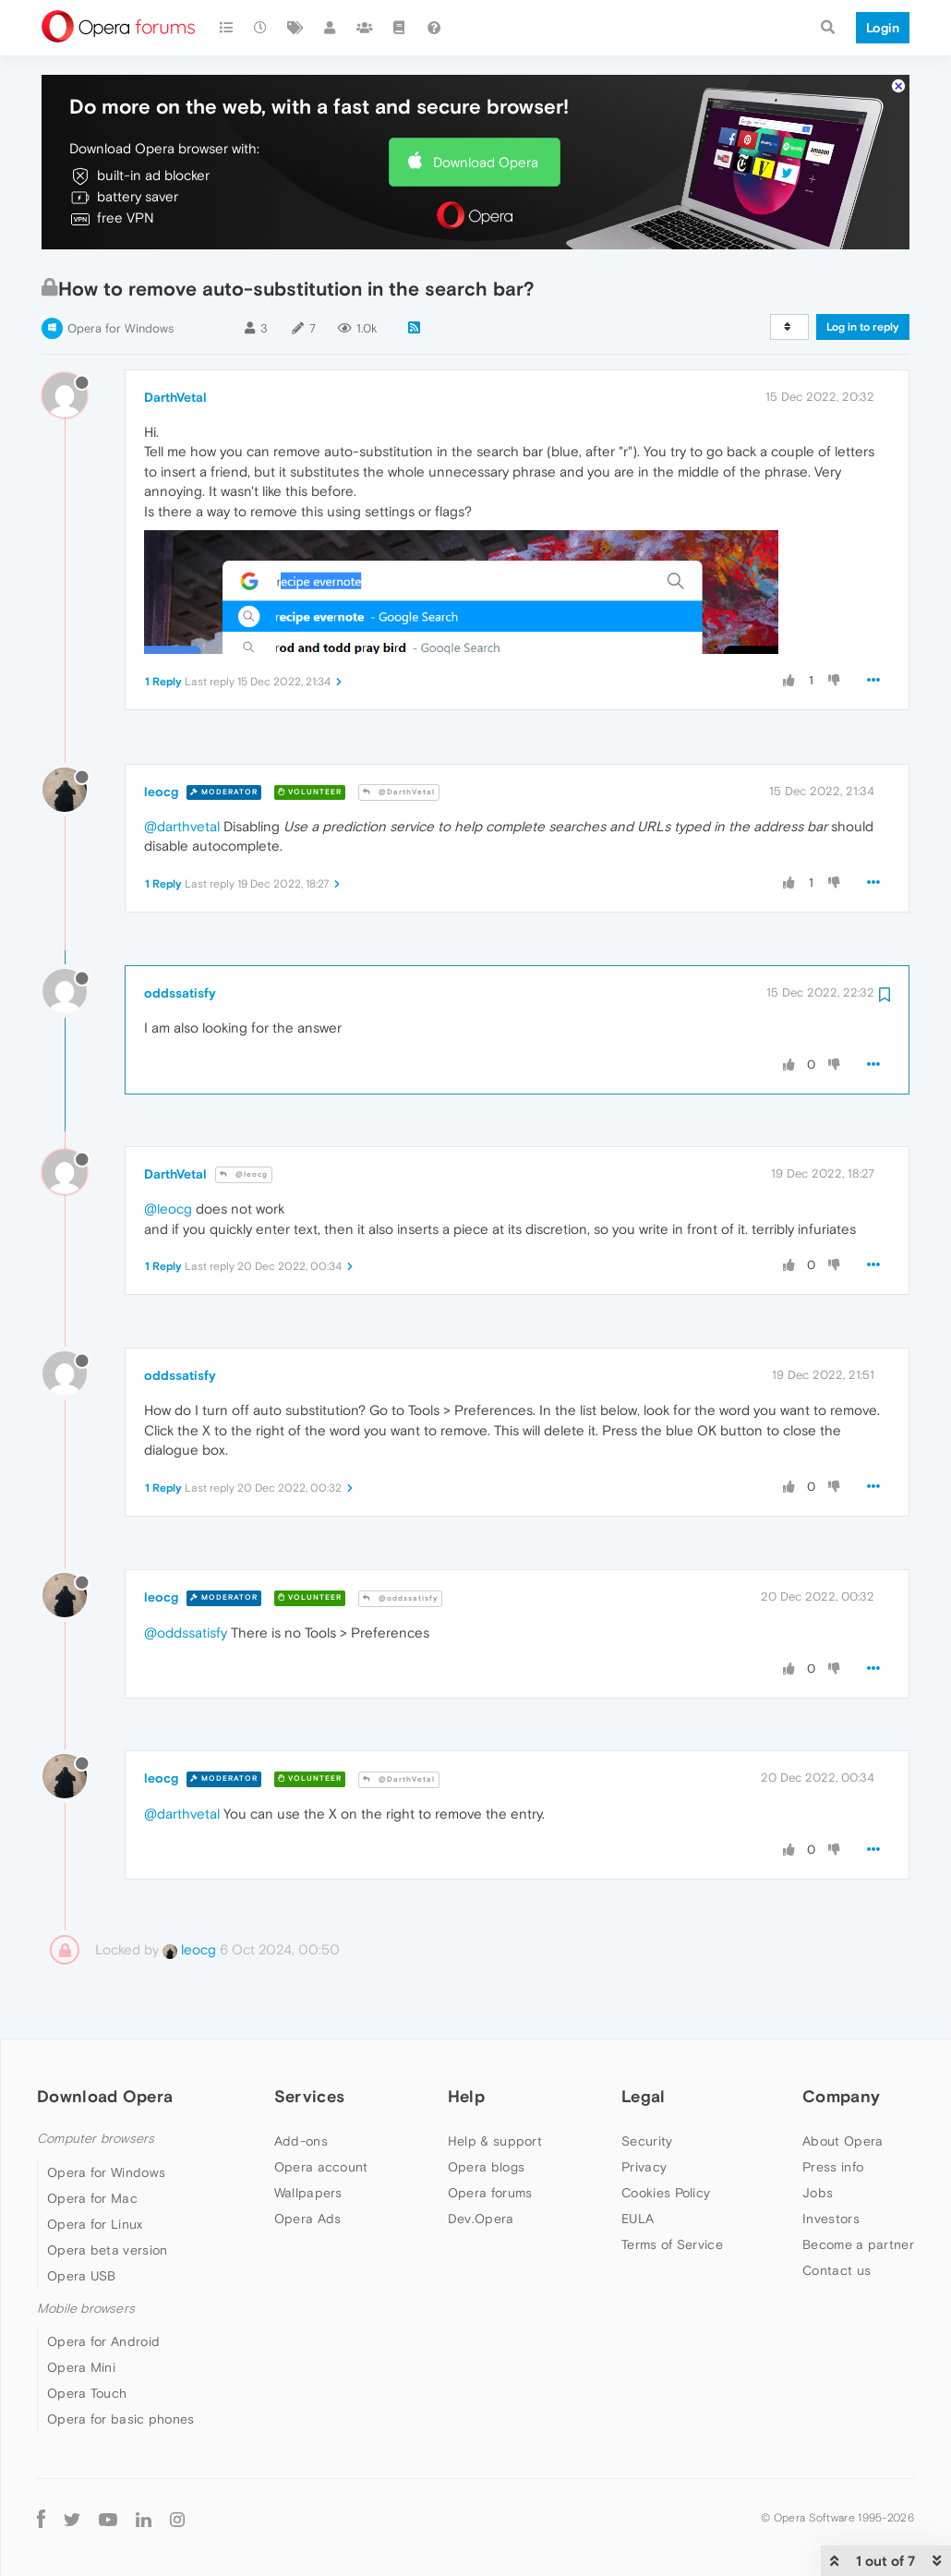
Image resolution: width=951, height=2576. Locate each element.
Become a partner (858, 2244)
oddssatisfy (180, 993)
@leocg (244, 1174)
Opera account (321, 2166)
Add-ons (301, 2141)
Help (466, 2096)
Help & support (495, 2141)
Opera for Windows (120, 328)
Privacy (644, 2166)
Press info (832, 2166)
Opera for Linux (95, 2224)
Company (841, 2096)
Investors (831, 2218)
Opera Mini (81, 2367)
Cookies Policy (665, 2192)
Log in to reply (862, 326)
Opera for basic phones (121, 2419)
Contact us (836, 2270)
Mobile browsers (86, 2308)
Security (646, 2141)
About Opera (842, 2141)
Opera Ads (308, 2218)
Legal (643, 2096)
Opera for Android (103, 2341)
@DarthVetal (399, 792)
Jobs (817, 2192)
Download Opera (485, 162)
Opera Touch (86, 2393)
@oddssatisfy (400, 1598)
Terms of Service (672, 2244)
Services (309, 2096)
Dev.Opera (481, 2218)
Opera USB (81, 2275)
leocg (161, 791)
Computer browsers (95, 2139)
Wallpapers (308, 2192)
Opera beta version (107, 2250)
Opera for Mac (92, 2198)
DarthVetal (175, 397)
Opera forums (490, 2192)
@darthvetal (182, 826)
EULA (637, 2218)
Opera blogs (486, 2166)
